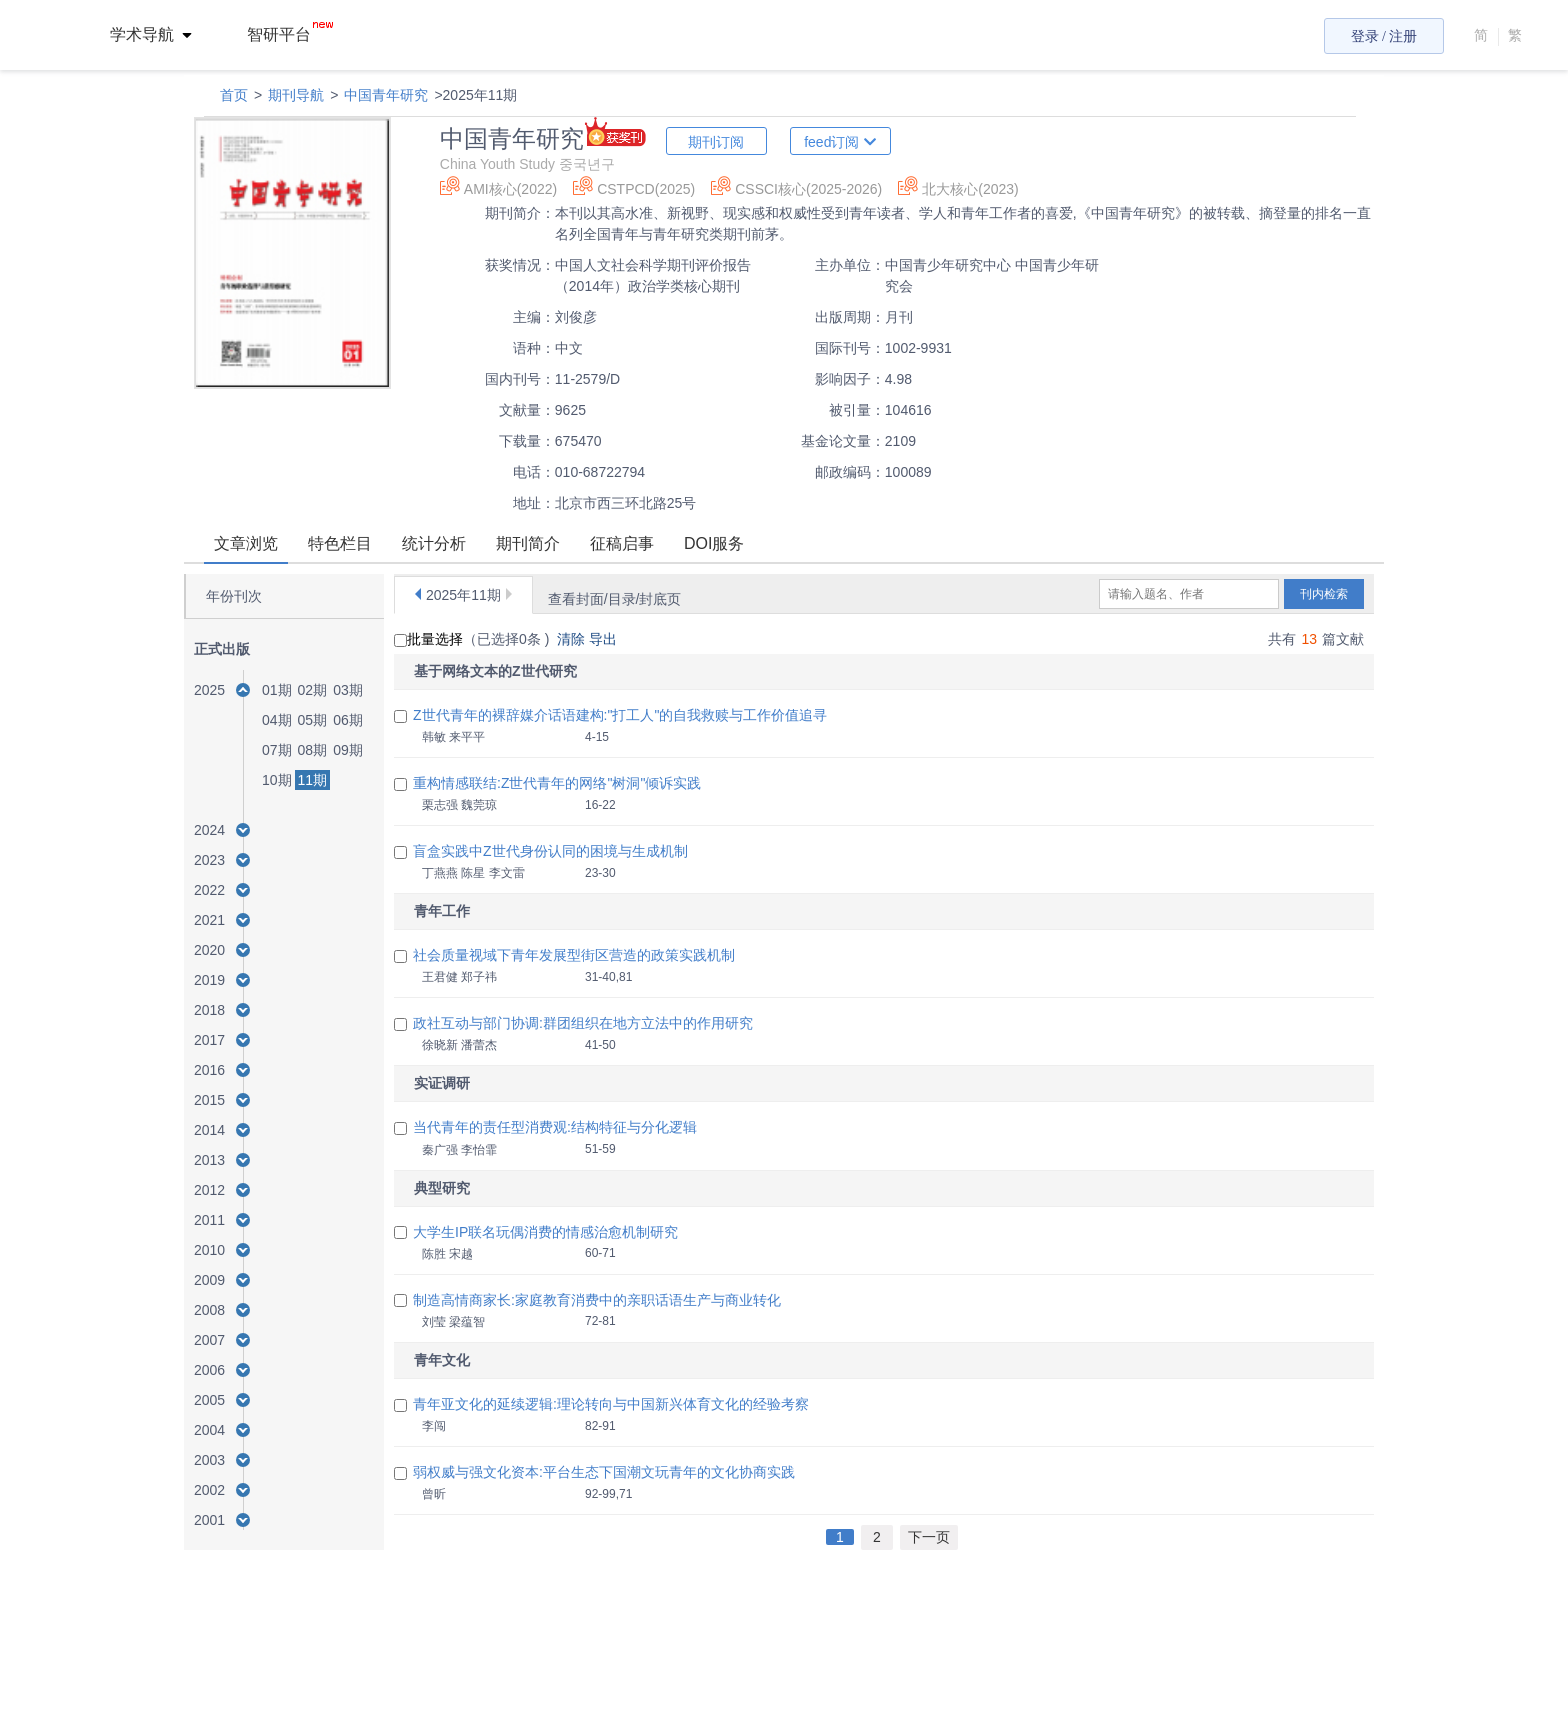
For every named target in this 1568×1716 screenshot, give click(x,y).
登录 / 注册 (1384, 36)
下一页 (929, 1537)
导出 (605, 639)
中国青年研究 (386, 95)
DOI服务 (714, 543)
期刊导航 (296, 95)
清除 (573, 639)
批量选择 (428, 639)
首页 (234, 95)
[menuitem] (162, 35)
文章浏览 (246, 543)
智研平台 (290, 34)
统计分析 (434, 543)
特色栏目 (340, 543)
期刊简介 (528, 543)
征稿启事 (622, 543)
